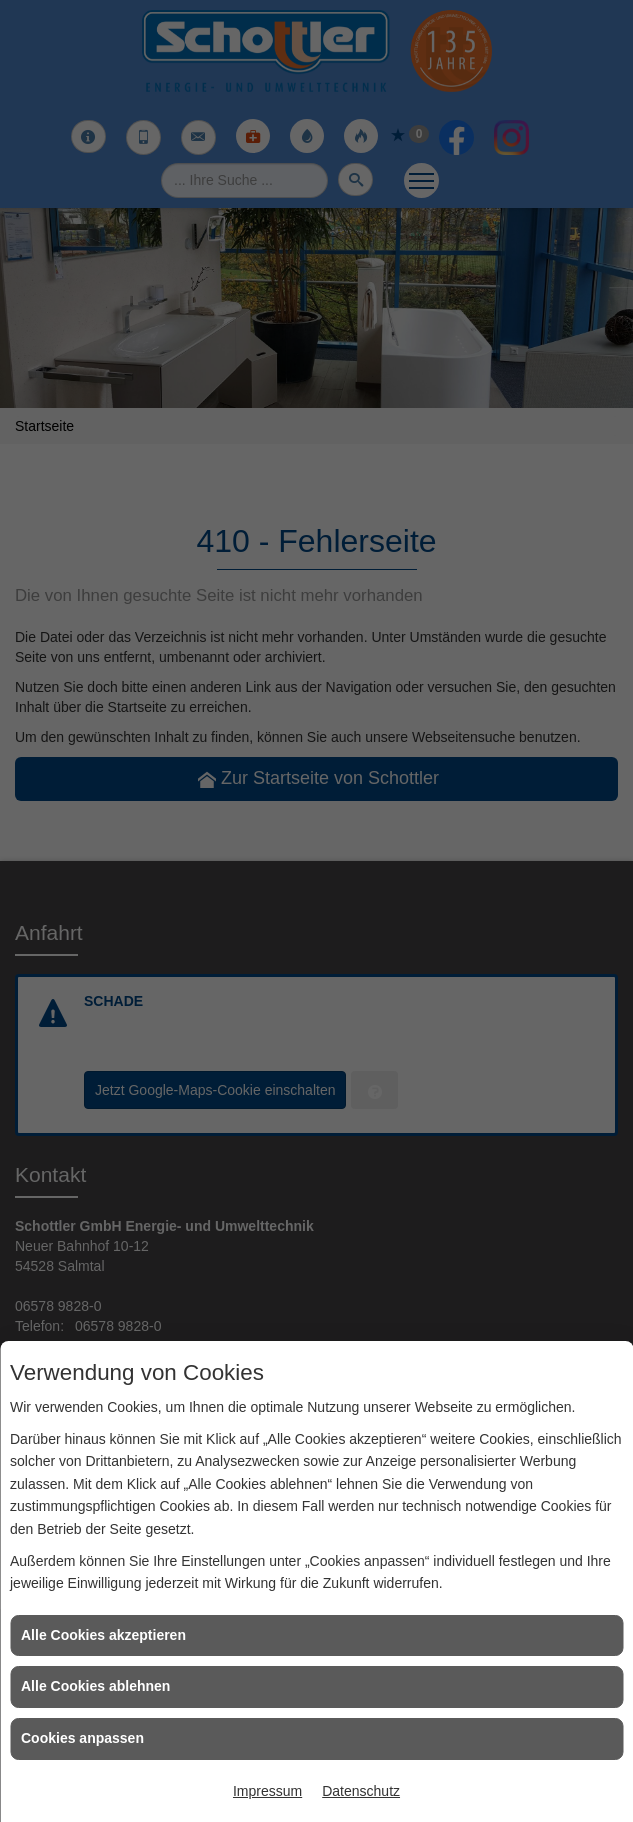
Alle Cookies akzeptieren (103, 1635)
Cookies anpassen (82, 1738)
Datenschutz (361, 1791)
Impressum (267, 1791)
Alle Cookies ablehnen (95, 1686)
